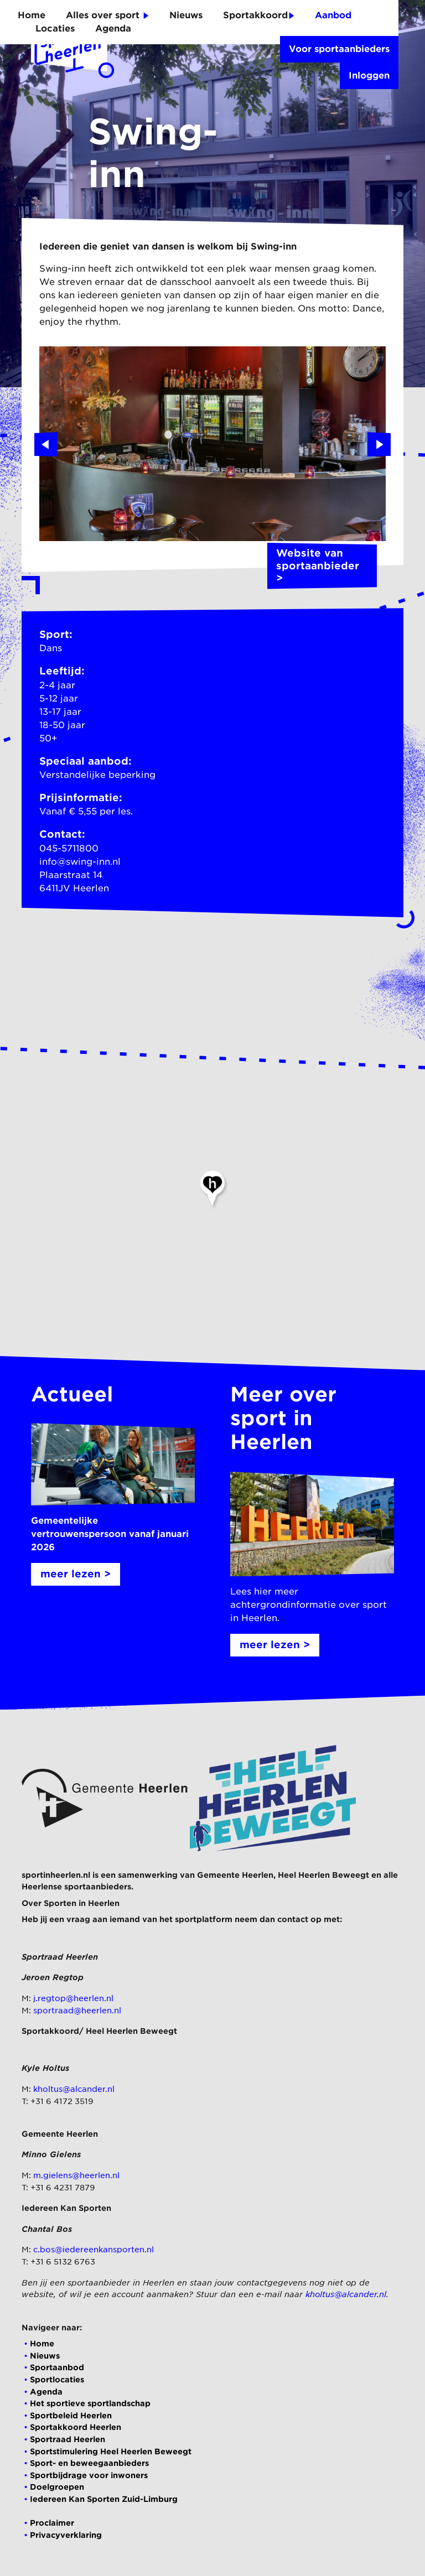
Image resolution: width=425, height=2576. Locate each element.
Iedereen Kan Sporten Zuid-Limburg (104, 2499)
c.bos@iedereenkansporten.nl (93, 2249)
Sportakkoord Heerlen (75, 2427)
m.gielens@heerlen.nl (76, 2175)
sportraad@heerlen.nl (77, 2010)
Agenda (113, 28)
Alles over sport (107, 15)
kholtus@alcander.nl (74, 2089)
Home (31, 15)
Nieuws (186, 15)
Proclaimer (52, 2522)
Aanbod (333, 15)
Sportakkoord (258, 15)
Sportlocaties (57, 2379)
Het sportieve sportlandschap (90, 2403)
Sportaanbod (57, 2367)
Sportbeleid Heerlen (71, 2415)
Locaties (55, 28)
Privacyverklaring (66, 2534)
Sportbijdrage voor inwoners (89, 2475)
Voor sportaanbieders (339, 49)
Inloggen (369, 75)
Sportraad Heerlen (67, 2439)
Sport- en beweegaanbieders (89, 2463)
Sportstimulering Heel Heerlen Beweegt (110, 2451)
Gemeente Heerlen (235, 1874)
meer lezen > (75, 1574)
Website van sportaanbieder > (322, 566)
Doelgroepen (57, 2486)
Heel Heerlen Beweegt (323, 1874)
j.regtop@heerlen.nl (73, 1998)
